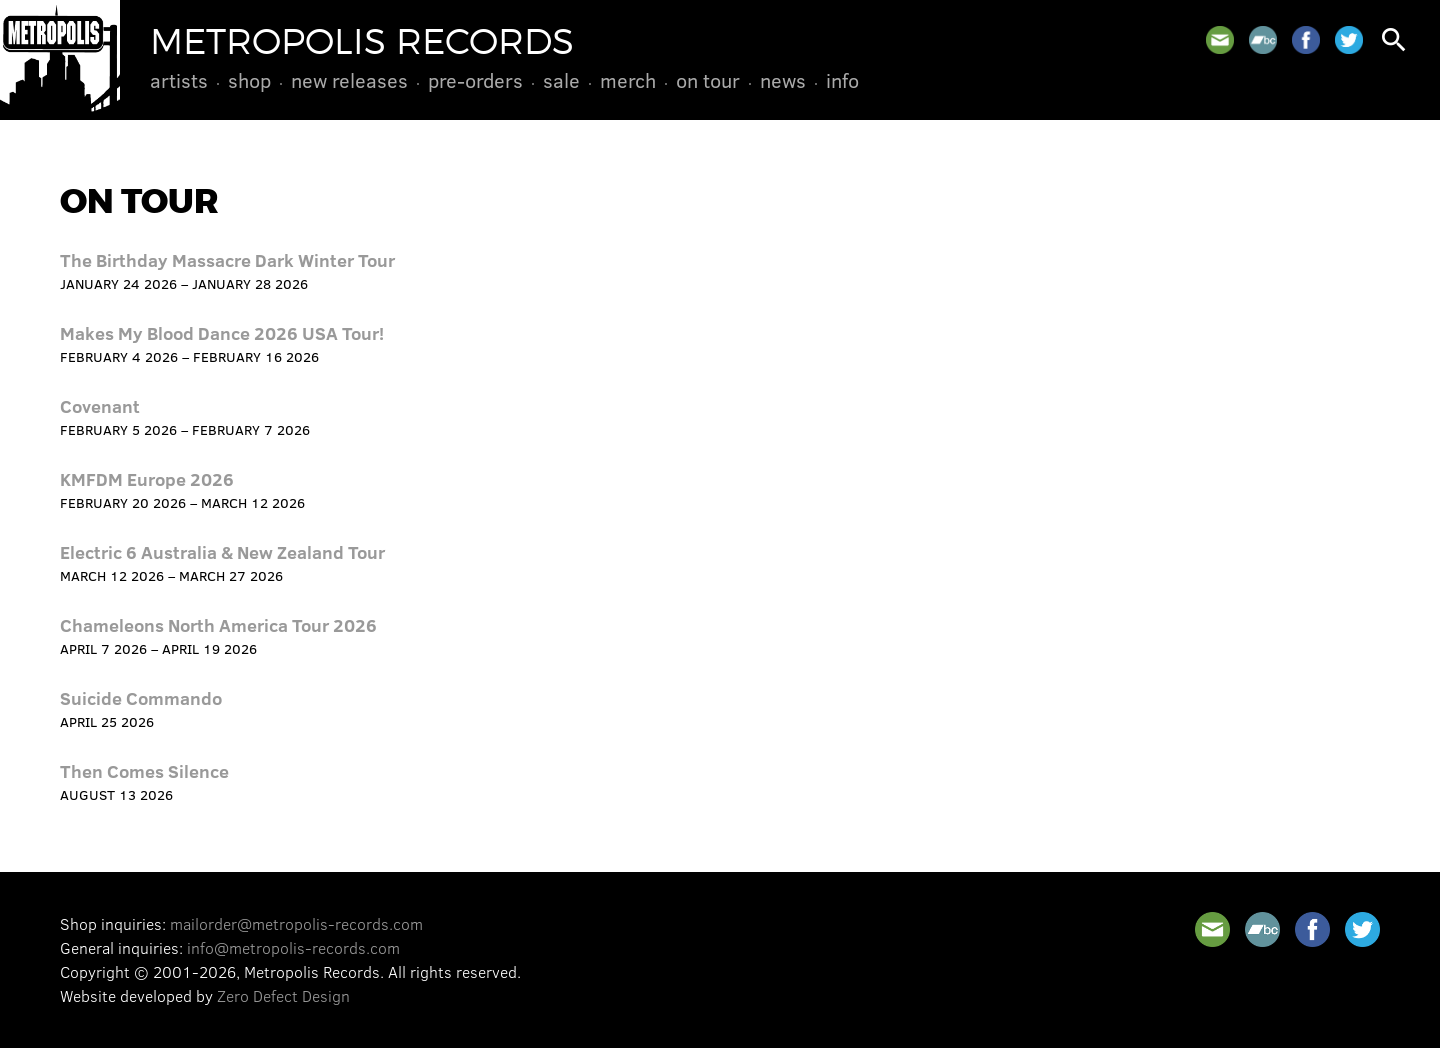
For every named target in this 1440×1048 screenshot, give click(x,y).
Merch (628, 80)
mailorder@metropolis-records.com (296, 923)
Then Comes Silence (144, 771)
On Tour (708, 80)
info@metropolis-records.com (293, 947)
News (783, 80)
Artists (179, 80)
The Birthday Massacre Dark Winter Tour (227, 260)
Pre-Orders (475, 80)
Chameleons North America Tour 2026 (218, 625)
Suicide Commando (141, 698)
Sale (561, 80)
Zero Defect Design (283, 995)
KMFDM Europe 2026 (147, 479)
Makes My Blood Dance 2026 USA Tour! (222, 333)
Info (842, 80)
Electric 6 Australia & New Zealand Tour (222, 552)
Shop (249, 80)
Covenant (100, 406)
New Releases (349, 80)
